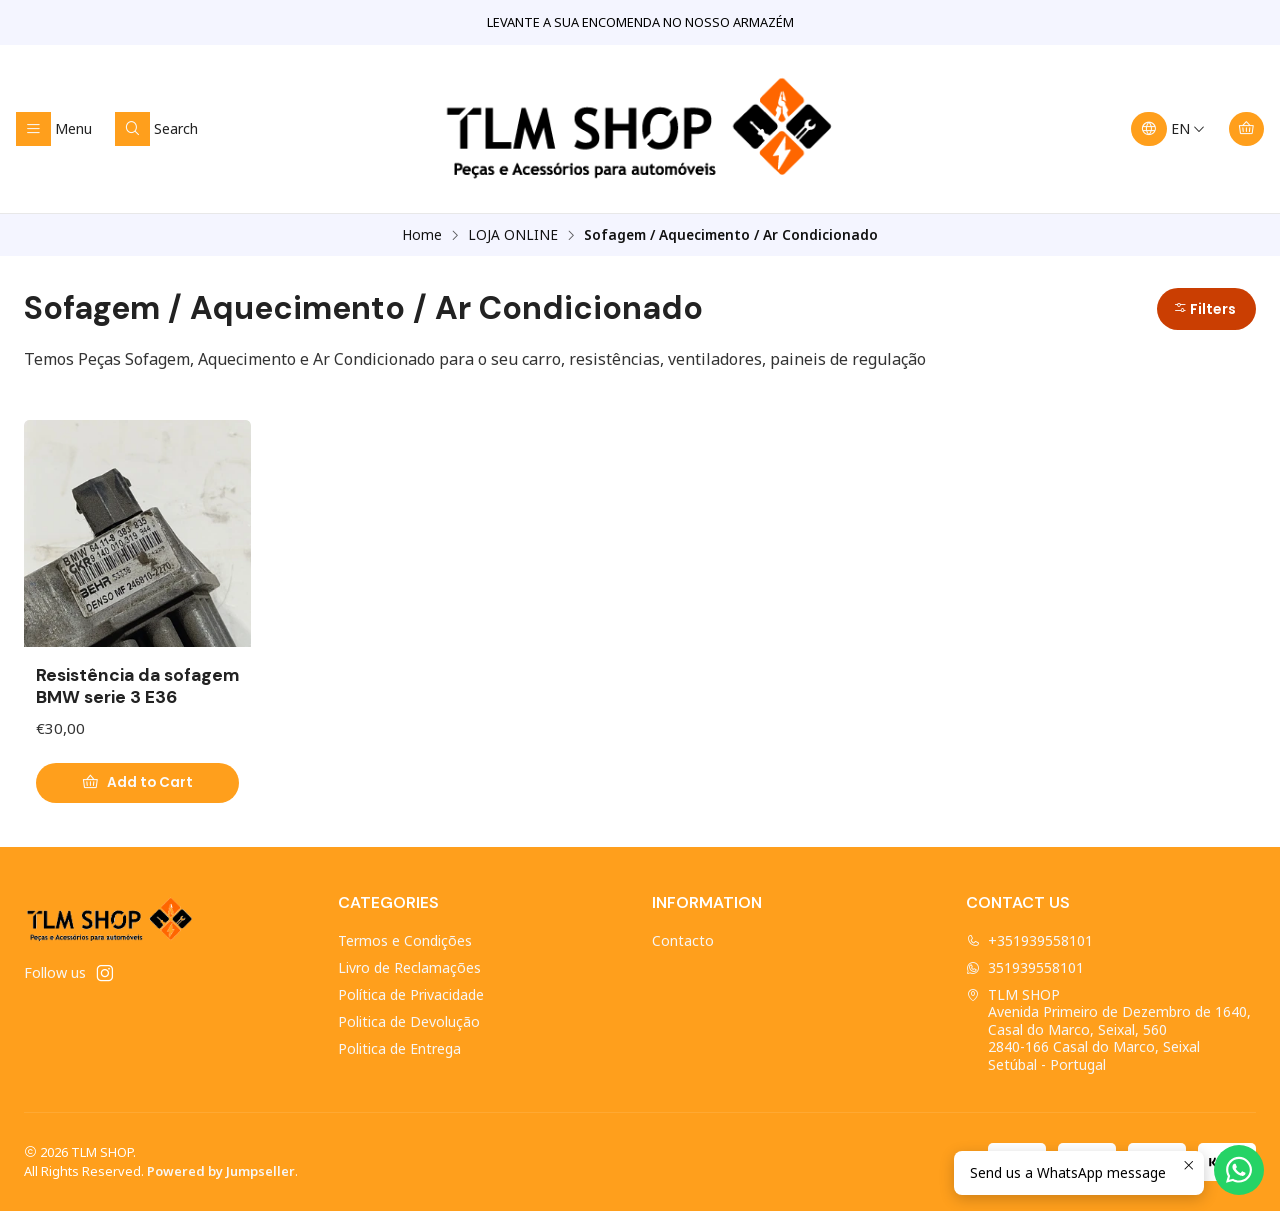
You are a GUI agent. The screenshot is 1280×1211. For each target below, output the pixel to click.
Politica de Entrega (399, 1048)
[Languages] (1168, 129)
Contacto (683, 940)
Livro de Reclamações (409, 967)
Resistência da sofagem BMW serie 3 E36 (137, 686)
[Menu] (54, 129)
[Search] (156, 129)
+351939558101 (1029, 940)
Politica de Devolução (409, 1021)
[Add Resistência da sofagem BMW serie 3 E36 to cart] (137, 783)
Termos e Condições (405, 940)
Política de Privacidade (411, 994)
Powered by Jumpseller (221, 1171)
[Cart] (1246, 129)
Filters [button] (1204, 309)
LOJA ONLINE (513, 235)
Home (422, 235)
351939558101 (1025, 967)
